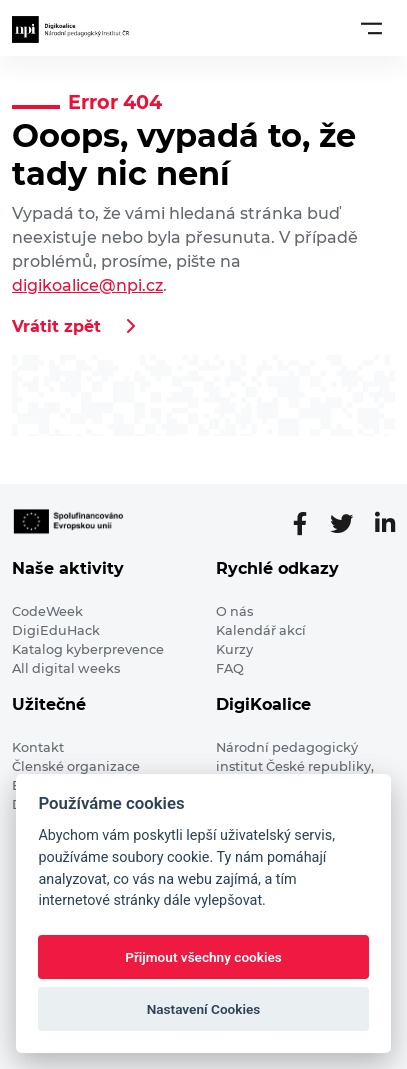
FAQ (230, 668)
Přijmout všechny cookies (203, 957)
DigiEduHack (56, 630)
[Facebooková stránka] (308, 524)
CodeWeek (47, 611)
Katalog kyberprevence (88, 649)
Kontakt (38, 747)
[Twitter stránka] (349, 524)
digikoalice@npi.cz (87, 285)
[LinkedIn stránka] (385, 524)
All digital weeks (66, 668)
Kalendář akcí (261, 630)
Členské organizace (76, 766)
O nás (234, 611)
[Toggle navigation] (371, 28)
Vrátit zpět (56, 326)
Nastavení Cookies (204, 1009)
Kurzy (234, 649)
